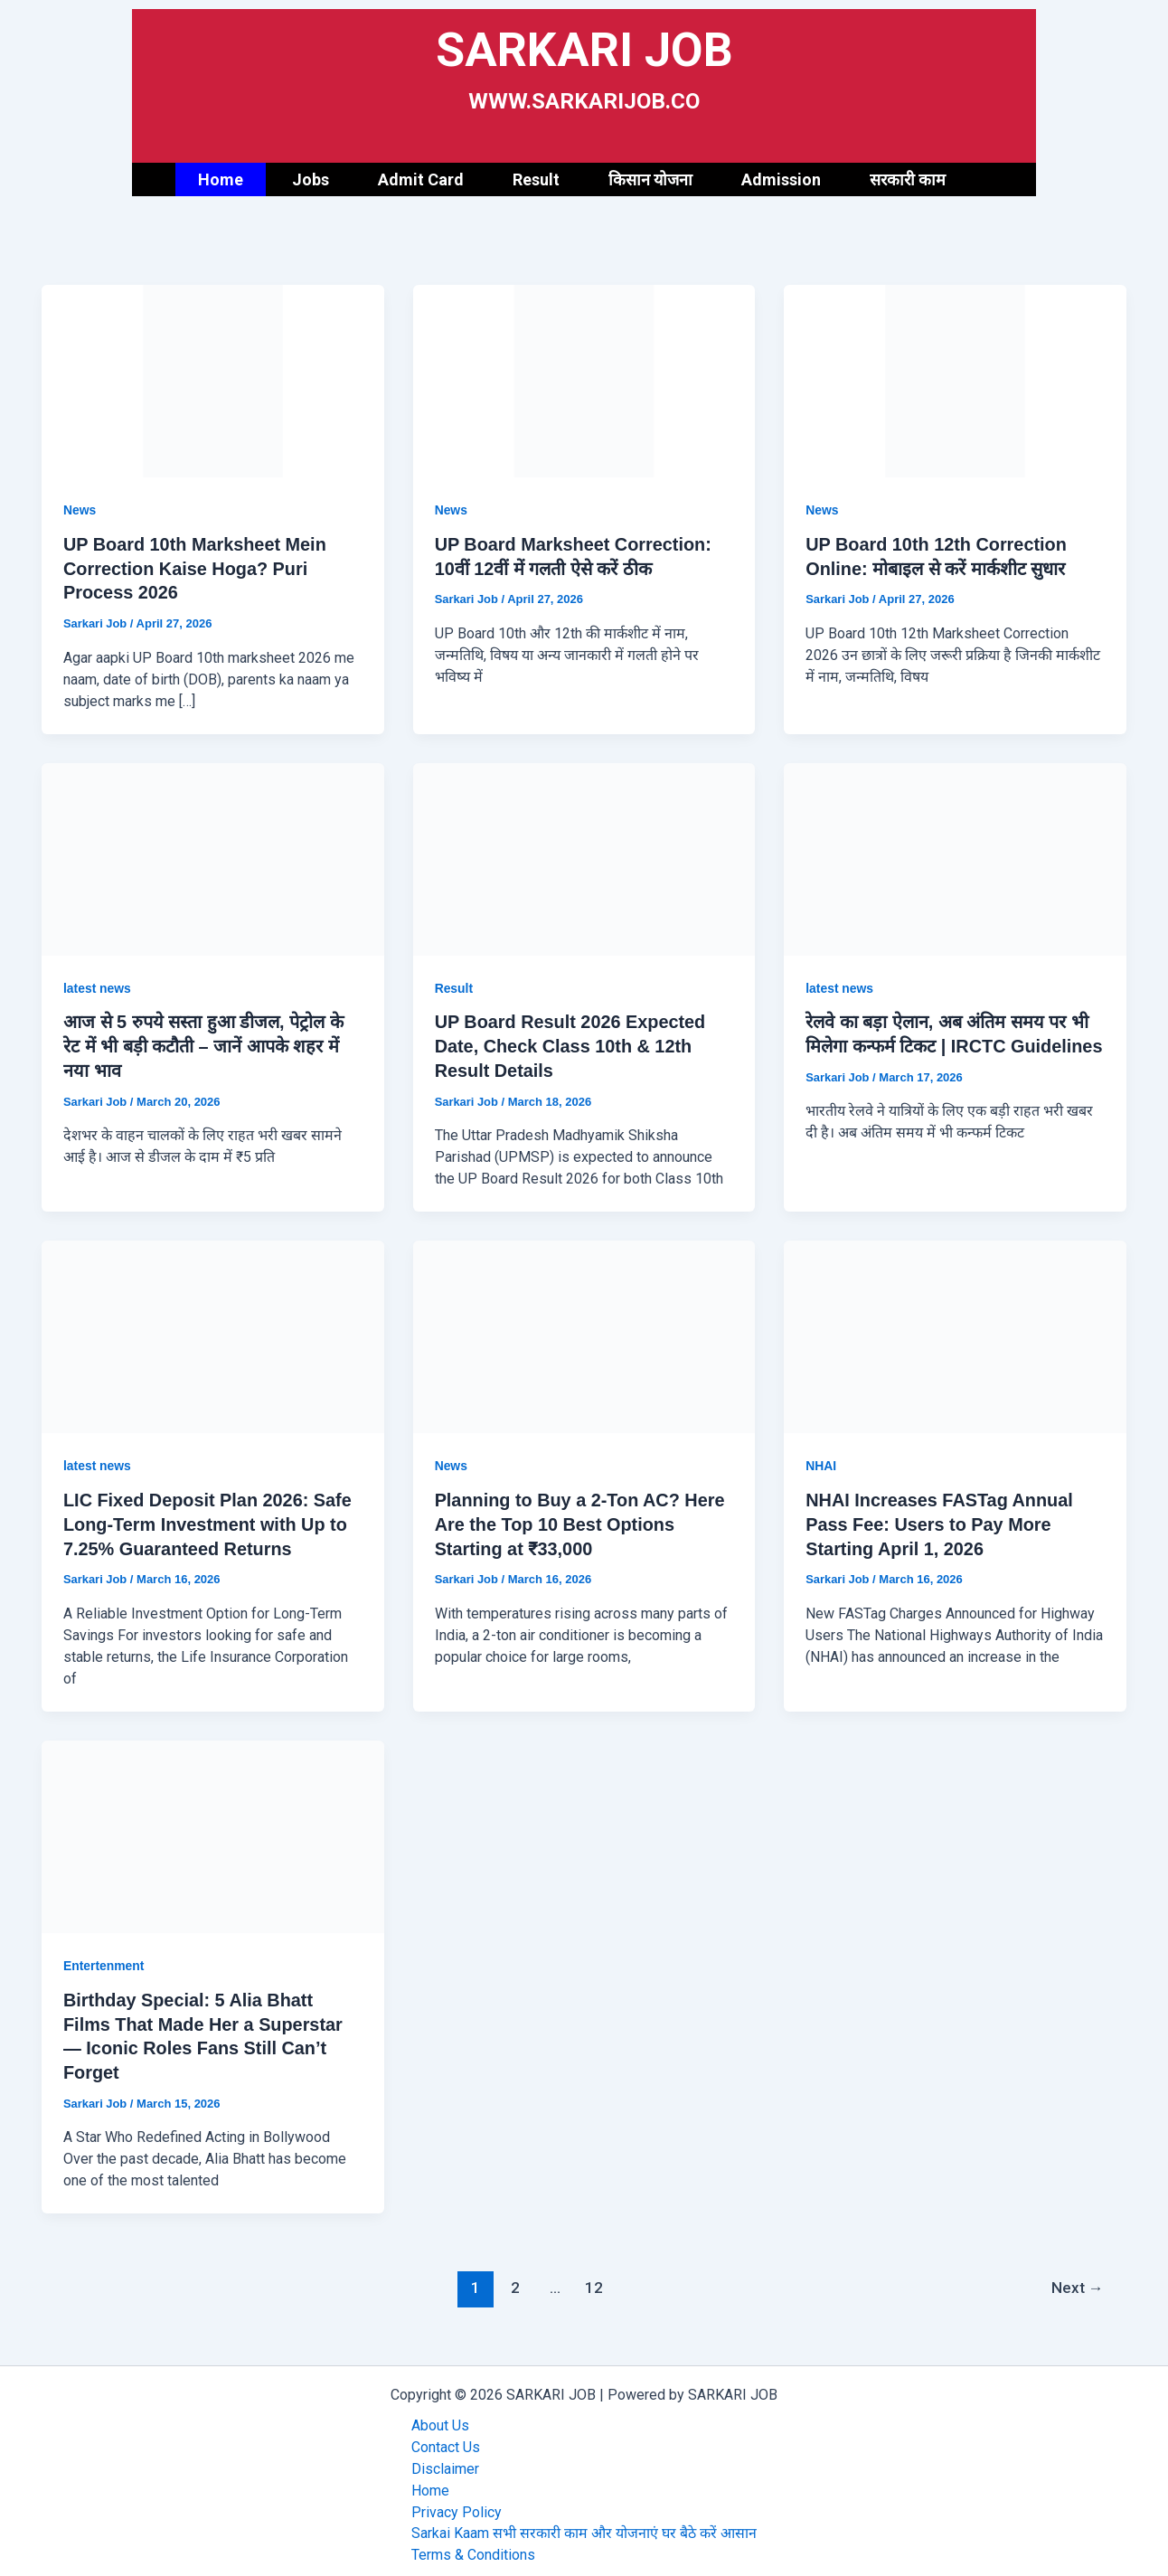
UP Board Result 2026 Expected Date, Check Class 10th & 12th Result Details (571, 1043)
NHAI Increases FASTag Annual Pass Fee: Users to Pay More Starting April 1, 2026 (940, 1519)
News (80, 510)
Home (220, 179)
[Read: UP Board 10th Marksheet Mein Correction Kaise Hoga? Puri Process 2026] (213, 380)
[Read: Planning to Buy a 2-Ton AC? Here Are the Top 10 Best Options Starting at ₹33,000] (584, 1331)
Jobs (310, 179)
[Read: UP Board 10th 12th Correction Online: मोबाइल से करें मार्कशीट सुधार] (955, 380)
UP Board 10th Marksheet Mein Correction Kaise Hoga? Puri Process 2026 (195, 567)
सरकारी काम (908, 179)
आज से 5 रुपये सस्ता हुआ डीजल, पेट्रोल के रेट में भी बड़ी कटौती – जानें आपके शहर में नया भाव (205, 1043)
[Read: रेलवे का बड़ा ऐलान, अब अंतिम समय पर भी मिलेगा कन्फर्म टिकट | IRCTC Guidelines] (955, 855)
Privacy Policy (456, 2503)
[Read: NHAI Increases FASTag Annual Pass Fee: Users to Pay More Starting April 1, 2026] (955, 1331)
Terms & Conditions (473, 2546)
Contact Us (445, 2438)
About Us (440, 2416)
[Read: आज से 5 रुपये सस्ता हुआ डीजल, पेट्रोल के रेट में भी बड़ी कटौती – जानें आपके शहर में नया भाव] (213, 855)
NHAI (820, 1461)
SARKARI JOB (584, 49)
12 (594, 2278)
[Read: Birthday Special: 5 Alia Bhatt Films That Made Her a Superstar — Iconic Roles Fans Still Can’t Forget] (213, 1828)
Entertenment (104, 1959)
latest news (97, 985)
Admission (781, 179)
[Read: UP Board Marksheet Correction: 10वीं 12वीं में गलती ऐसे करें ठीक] (584, 380)
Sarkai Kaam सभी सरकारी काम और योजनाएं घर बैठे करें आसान (584, 2525)
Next (1076, 2278)
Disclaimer (445, 2459)
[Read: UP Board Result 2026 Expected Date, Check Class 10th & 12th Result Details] (584, 855)
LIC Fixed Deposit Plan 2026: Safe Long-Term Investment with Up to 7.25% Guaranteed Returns (208, 1519)
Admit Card (421, 179)
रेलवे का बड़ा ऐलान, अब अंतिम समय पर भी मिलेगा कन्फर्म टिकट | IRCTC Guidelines (948, 1043)
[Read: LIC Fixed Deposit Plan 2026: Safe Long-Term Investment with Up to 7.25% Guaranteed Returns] (213, 1331)
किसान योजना (650, 179)
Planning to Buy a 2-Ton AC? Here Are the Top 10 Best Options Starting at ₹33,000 (581, 1519)
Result (536, 179)
